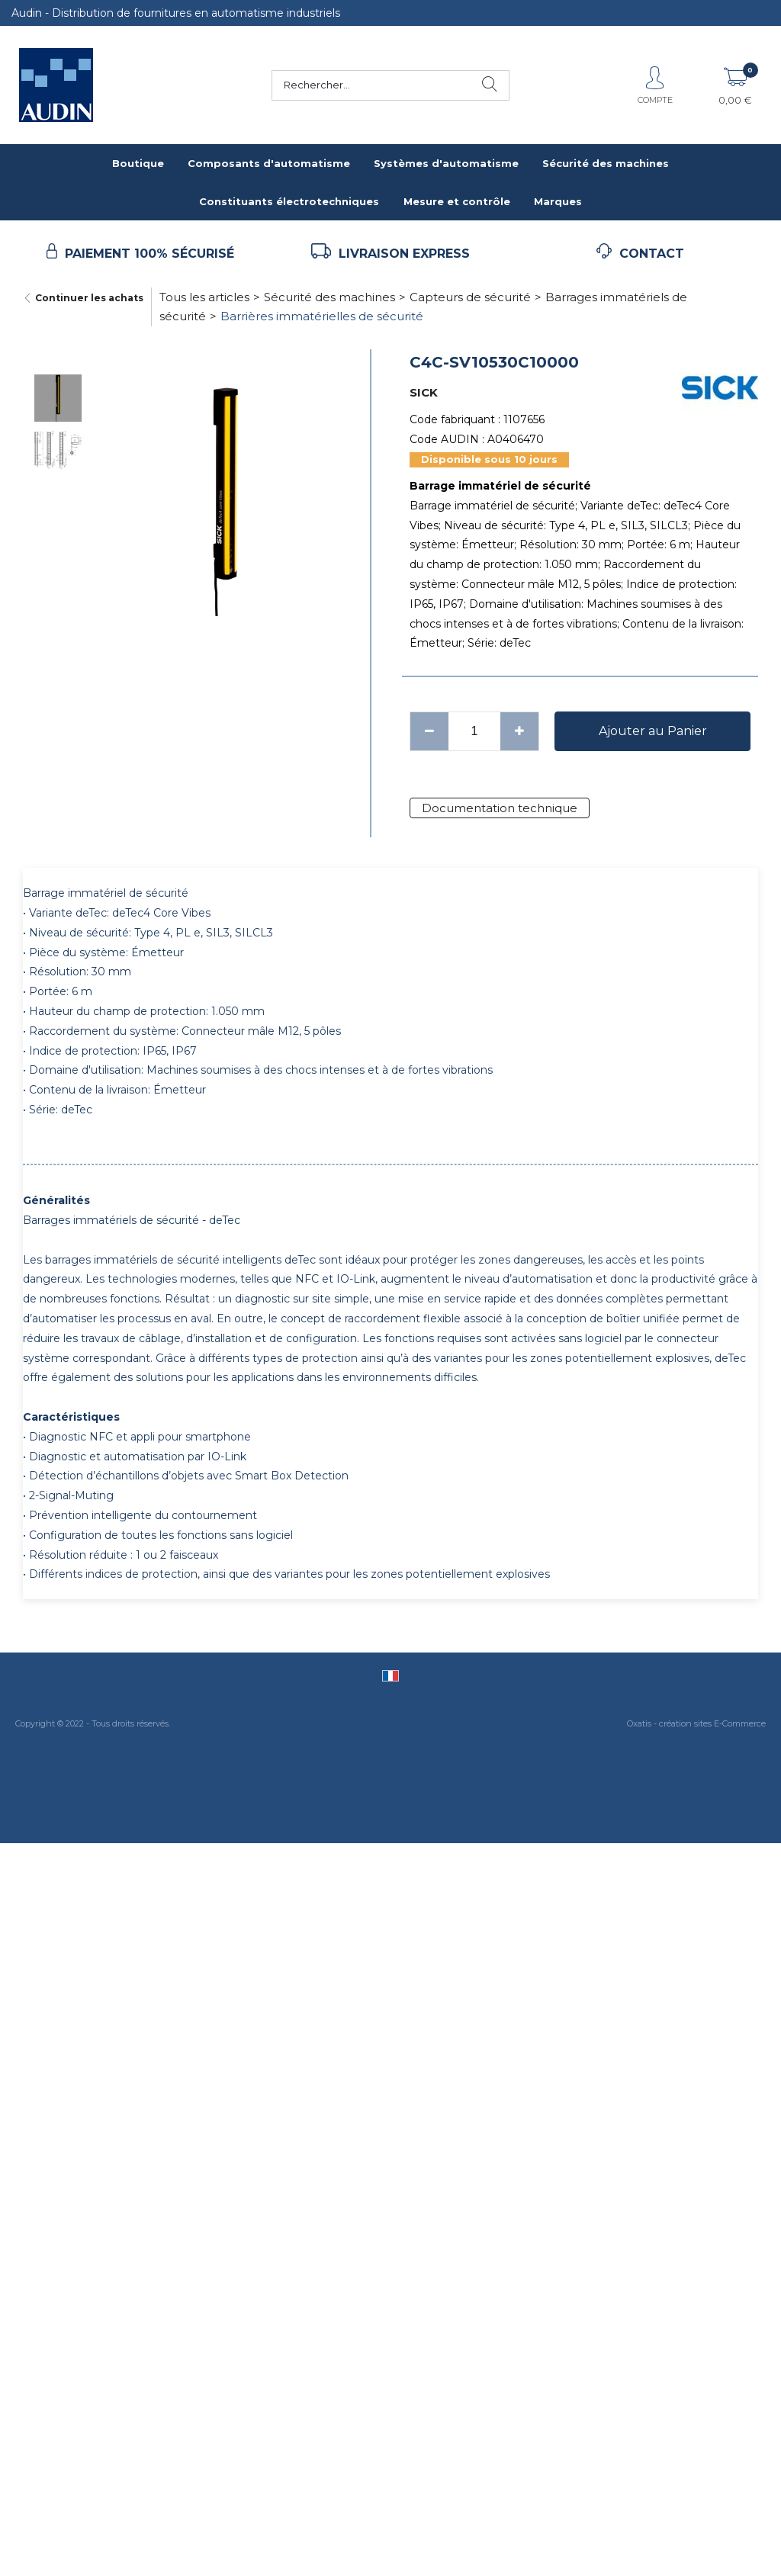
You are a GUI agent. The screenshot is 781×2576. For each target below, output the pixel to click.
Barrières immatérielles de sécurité (321, 316)
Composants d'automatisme (269, 163)
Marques (558, 201)
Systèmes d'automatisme (446, 163)
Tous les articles (204, 297)
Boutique (138, 163)
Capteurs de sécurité (470, 297)
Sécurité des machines (605, 163)
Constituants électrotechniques (289, 201)
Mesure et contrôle (456, 201)
